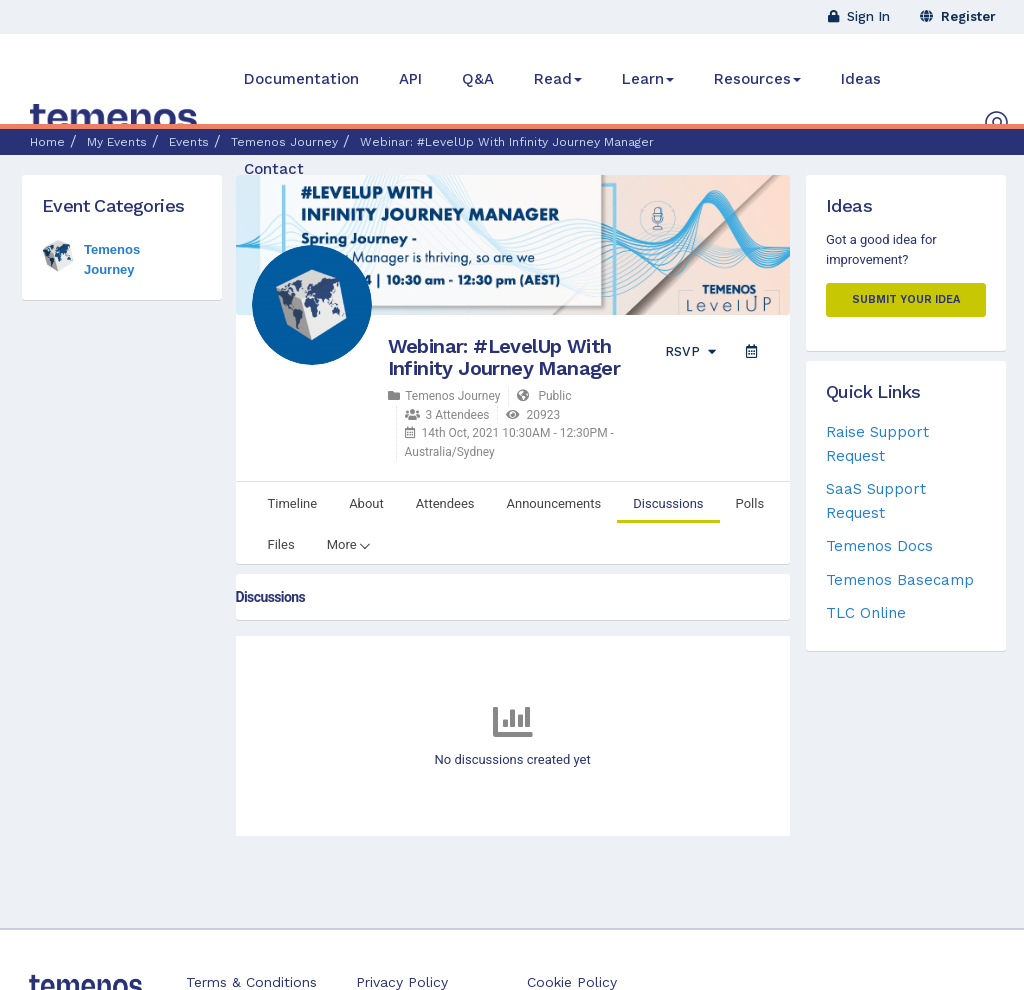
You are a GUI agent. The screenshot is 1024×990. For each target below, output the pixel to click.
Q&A (478, 79)
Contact (274, 169)
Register (958, 16)
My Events (117, 142)
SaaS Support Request (876, 500)
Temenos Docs (879, 546)
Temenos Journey (444, 396)
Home (47, 142)
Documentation (301, 79)
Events (189, 142)
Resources (757, 79)
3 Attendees (447, 415)
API (410, 79)
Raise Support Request (877, 443)
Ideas (861, 79)
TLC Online (866, 613)
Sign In (859, 16)
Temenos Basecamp (900, 580)
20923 (533, 415)
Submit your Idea (906, 299)
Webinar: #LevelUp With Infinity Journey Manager (504, 357)
